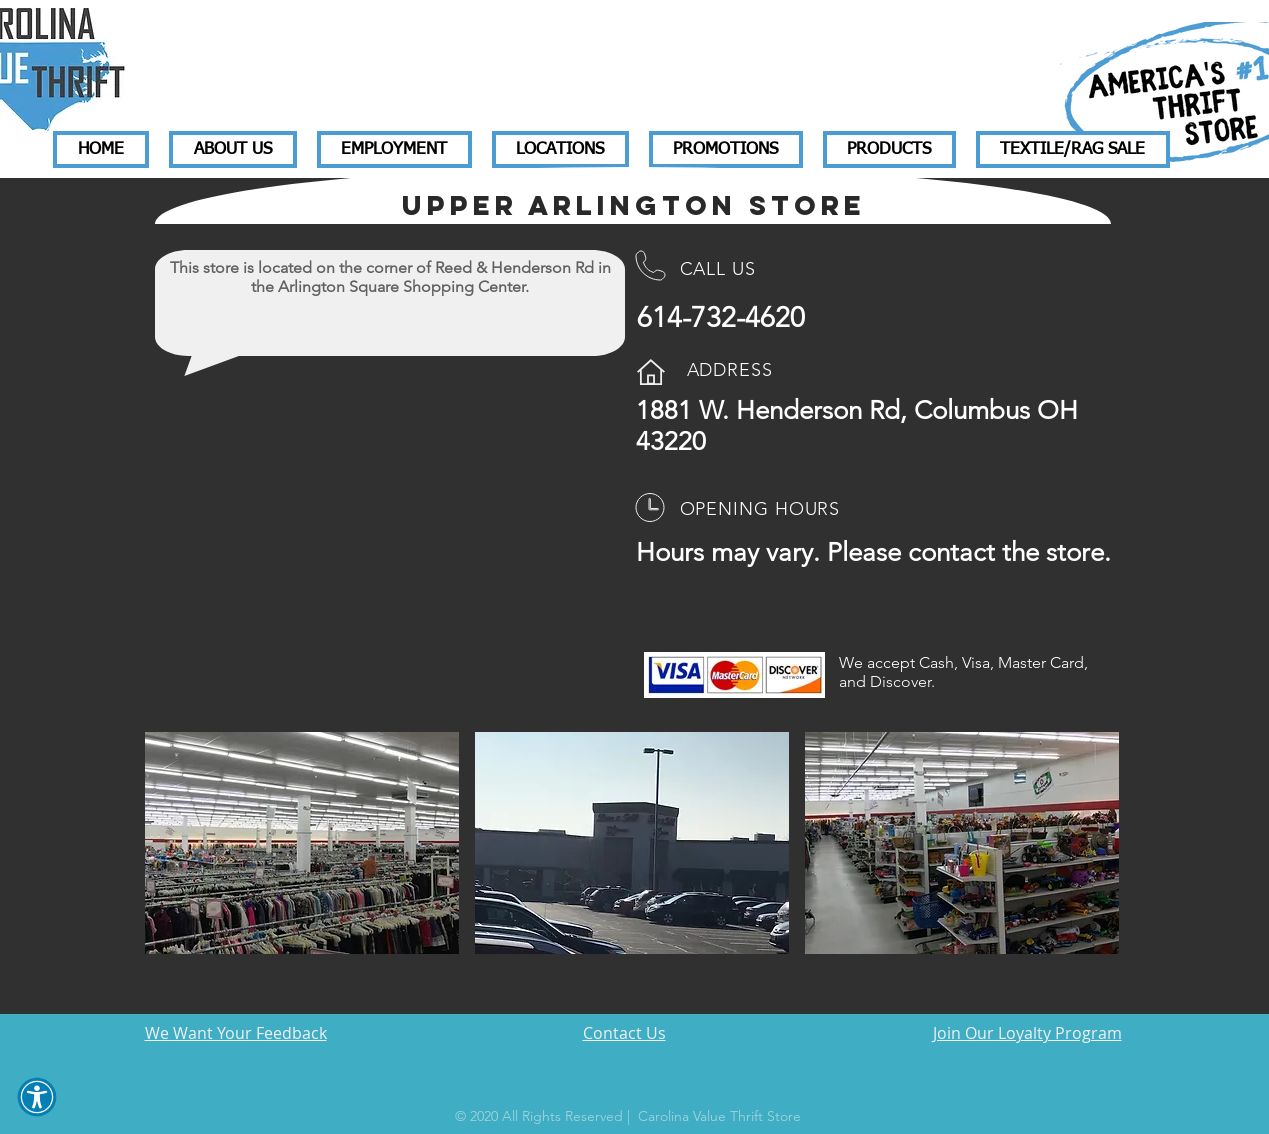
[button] (37, 1097)
